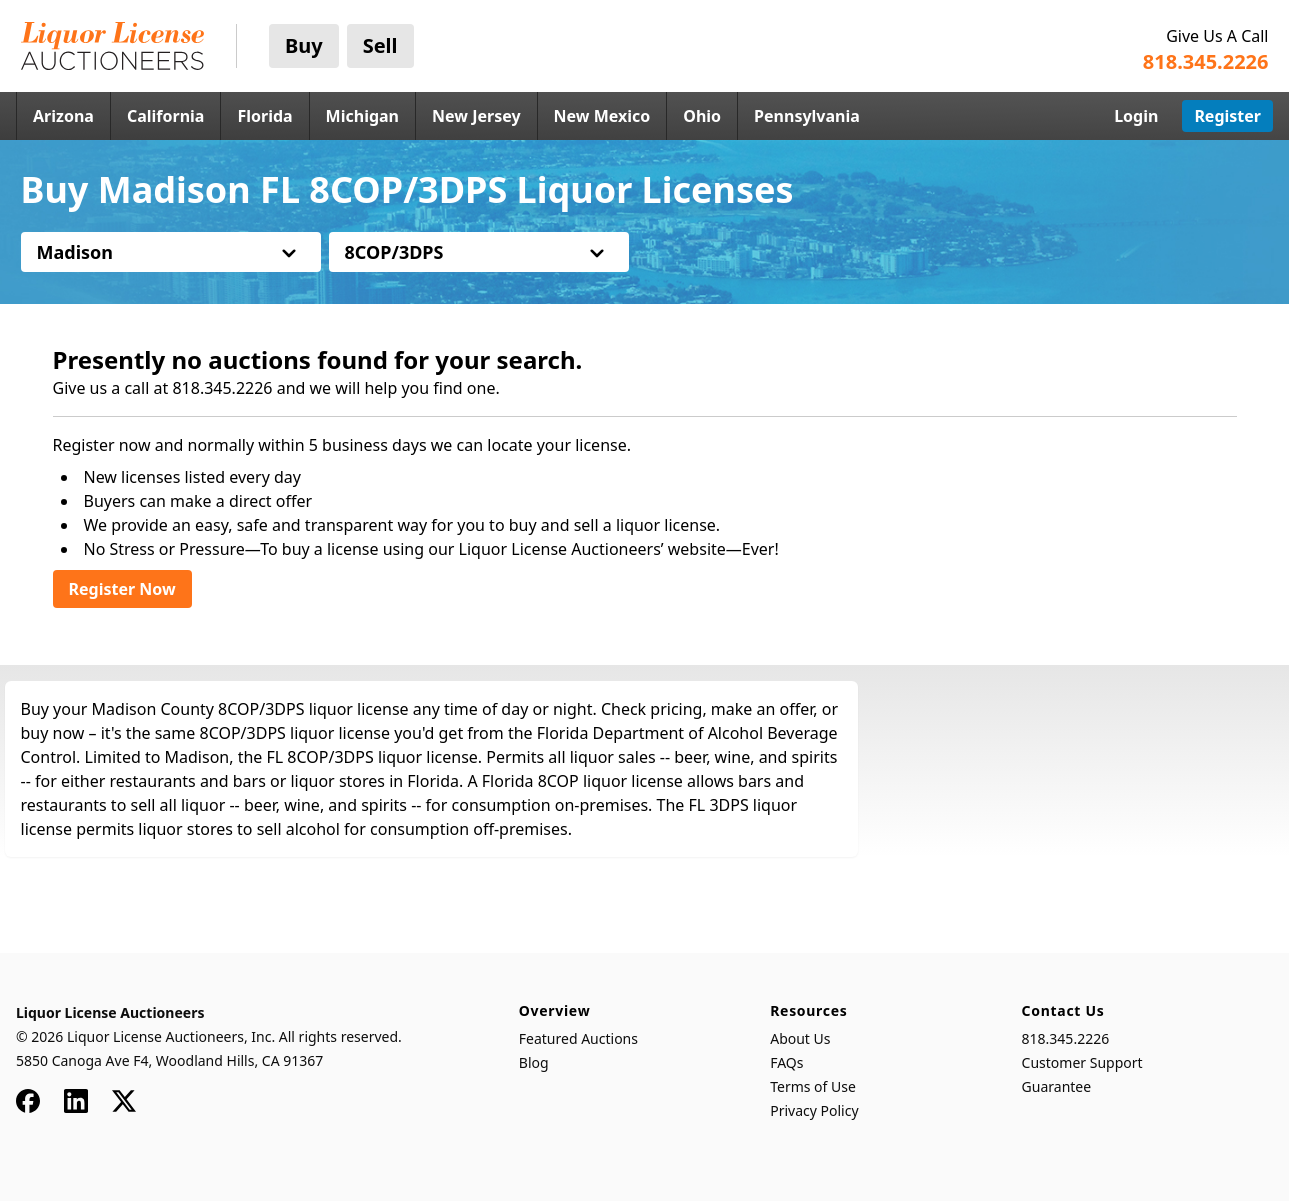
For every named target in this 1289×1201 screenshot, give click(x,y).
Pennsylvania (807, 116)
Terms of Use (813, 1086)
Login (1136, 116)
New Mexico (602, 116)
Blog (534, 1062)
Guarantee (1057, 1086)
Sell (380, 45)
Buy (304, 45)
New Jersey (476, 116)
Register (1227, 116)
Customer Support (1082, 1062)
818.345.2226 (1066, 1038)
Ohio (702, 116)
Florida (264, 116)
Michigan (362, 116)
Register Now (122, 589)
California (166, 116)
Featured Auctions (578, 1038)
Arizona (63, 116)
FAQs (786, 1062)
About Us (800, 1038)
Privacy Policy (814, 1110)
